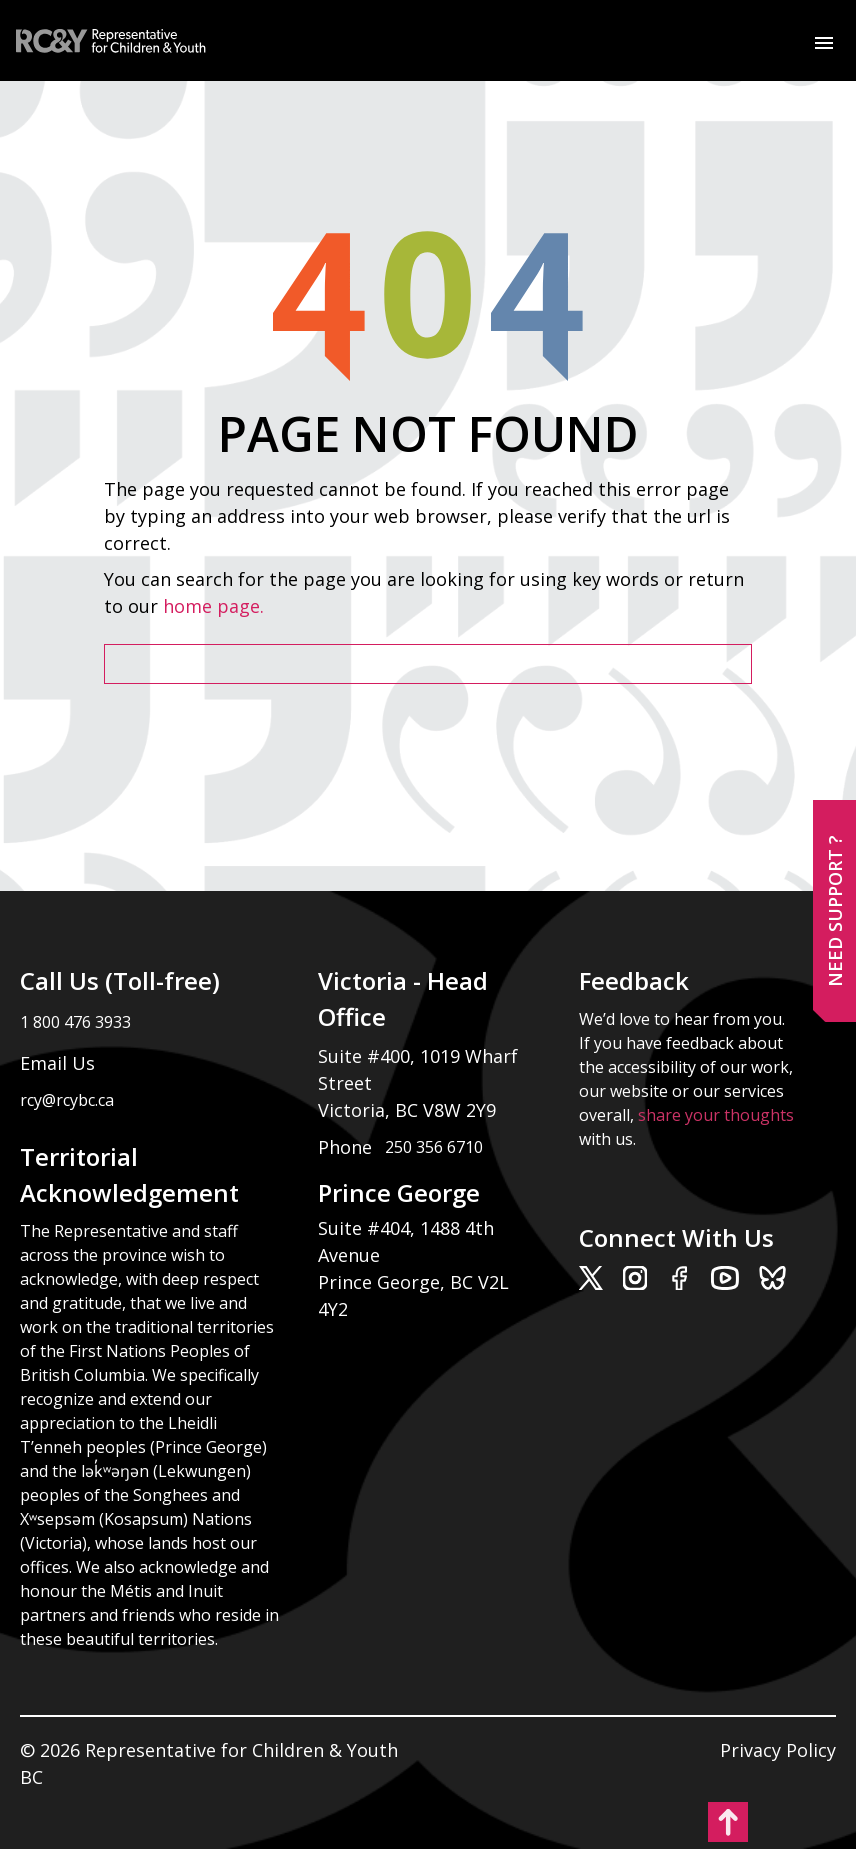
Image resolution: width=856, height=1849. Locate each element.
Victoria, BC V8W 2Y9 (409, 1110)
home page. (216, 606)
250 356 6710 (434, 1147)
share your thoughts (716, 1115)
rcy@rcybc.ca (67, 1100)
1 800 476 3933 (75, 1022)
